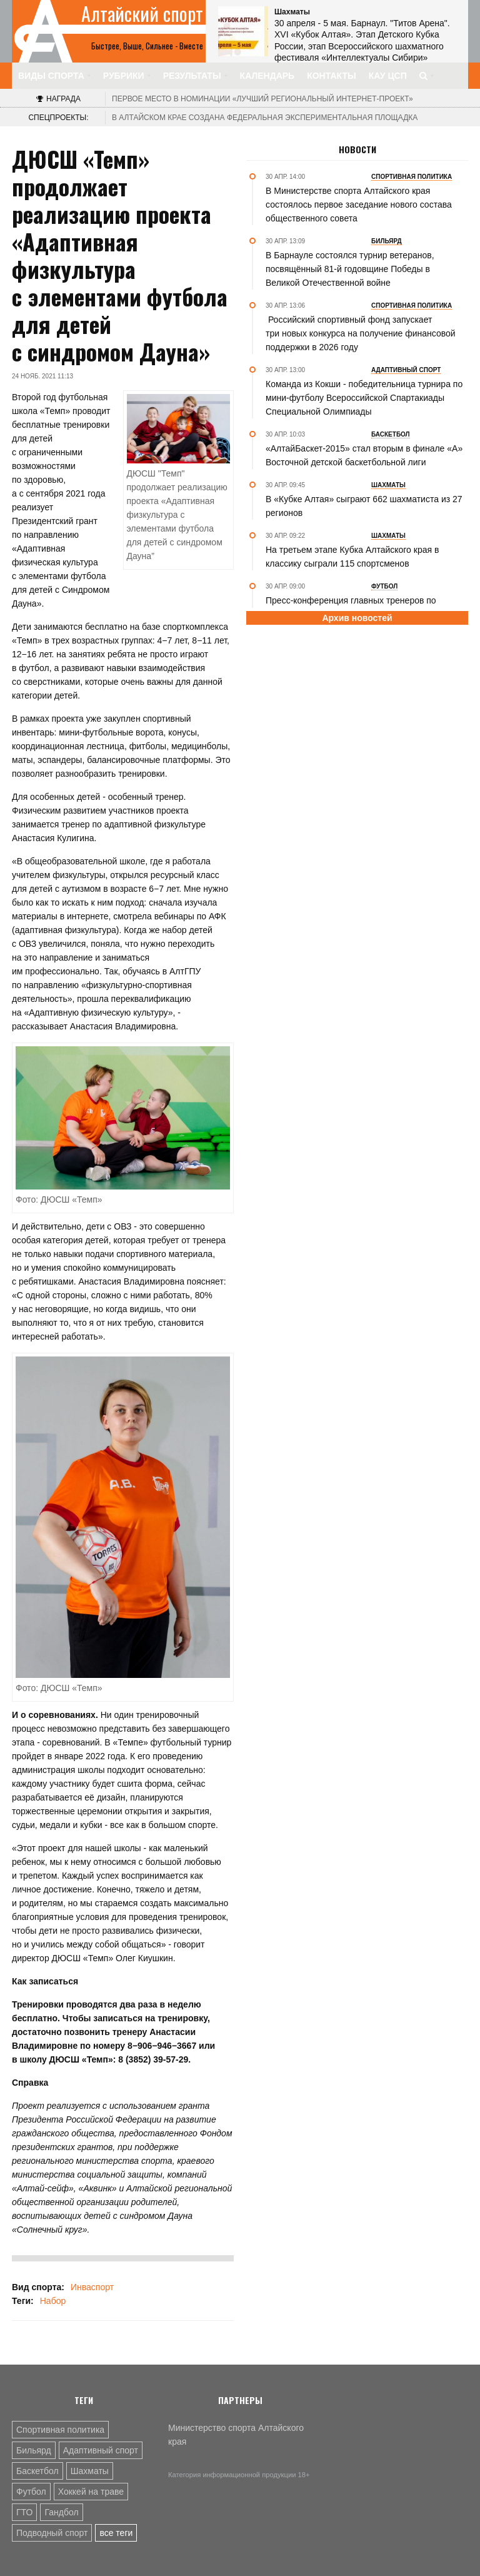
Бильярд (33, 2450)
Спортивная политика (60, 2430)
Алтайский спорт (142, 14)
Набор (53, 2301)
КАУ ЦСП (388, 76)
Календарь (267, 76)
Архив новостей (357, 618)
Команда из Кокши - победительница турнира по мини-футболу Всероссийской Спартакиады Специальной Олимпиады (364, 398)
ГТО (24, 2512)
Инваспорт (92, 2287)
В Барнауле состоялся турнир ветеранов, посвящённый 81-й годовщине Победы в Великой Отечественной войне (350, 269)
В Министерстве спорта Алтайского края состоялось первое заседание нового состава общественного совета (359, 204)
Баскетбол (37, 2471)
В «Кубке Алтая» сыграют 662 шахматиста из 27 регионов (364, 506)
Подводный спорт (52, 2533)
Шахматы (90, 2471)
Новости (357, 149)
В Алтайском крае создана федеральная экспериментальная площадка (265, 117)
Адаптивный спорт (100, 2450)
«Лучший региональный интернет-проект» (262, 98)
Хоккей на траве (91, 2492)
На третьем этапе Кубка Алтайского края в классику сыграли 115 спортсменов (352, 556)
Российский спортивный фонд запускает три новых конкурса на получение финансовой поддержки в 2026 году (361, 333)
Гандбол (61, 2512)
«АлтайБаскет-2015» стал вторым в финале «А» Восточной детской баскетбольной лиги (364, 455)
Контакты (331, 76)
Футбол (31, 2492)
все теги (115, 2533)
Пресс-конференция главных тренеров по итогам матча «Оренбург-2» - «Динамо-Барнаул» (365, 607)
